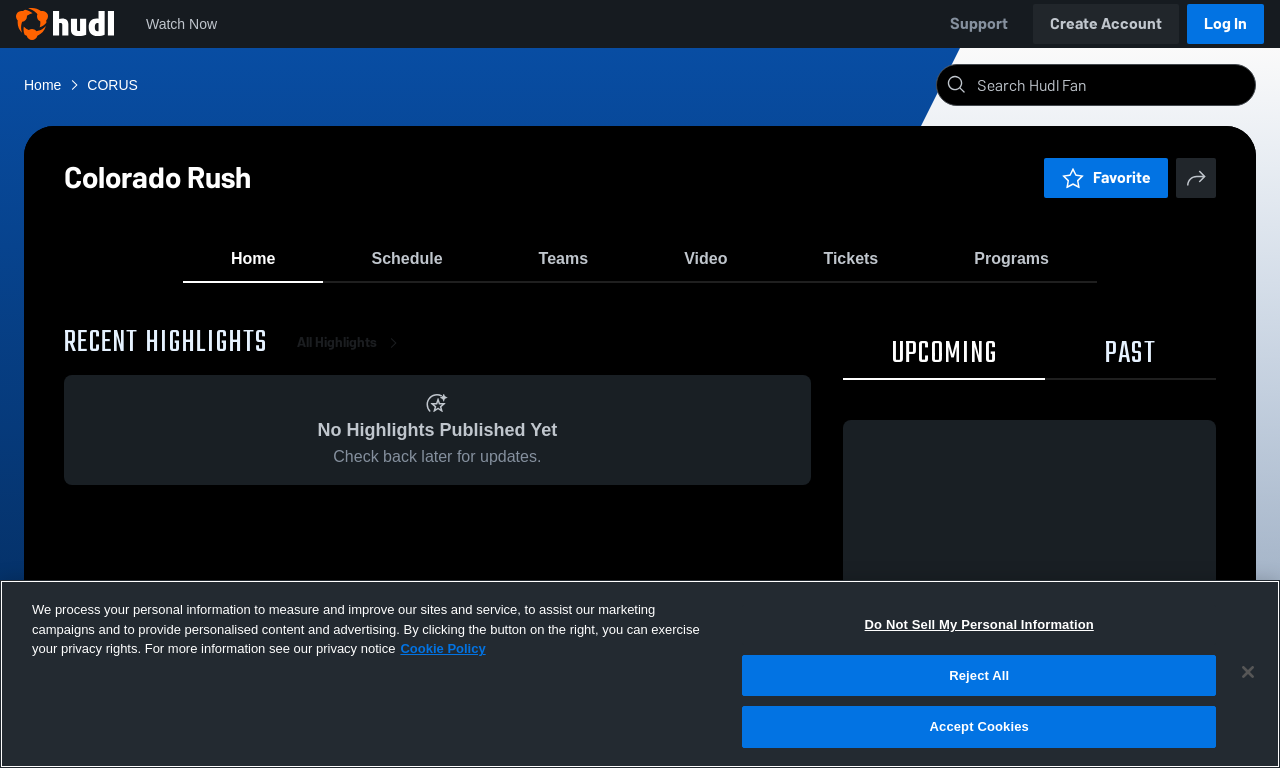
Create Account (1106, 23)
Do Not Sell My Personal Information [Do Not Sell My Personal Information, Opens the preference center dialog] (979, 624)
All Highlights (351, 359)
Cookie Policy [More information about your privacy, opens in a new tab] (442, 648)
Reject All (979, 675)
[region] (640, 674)
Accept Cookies (979, 726)
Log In (1225, 23)
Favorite (1106, 177)
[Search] (1112, 85)
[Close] (1248, 672)
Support (979, 23)
